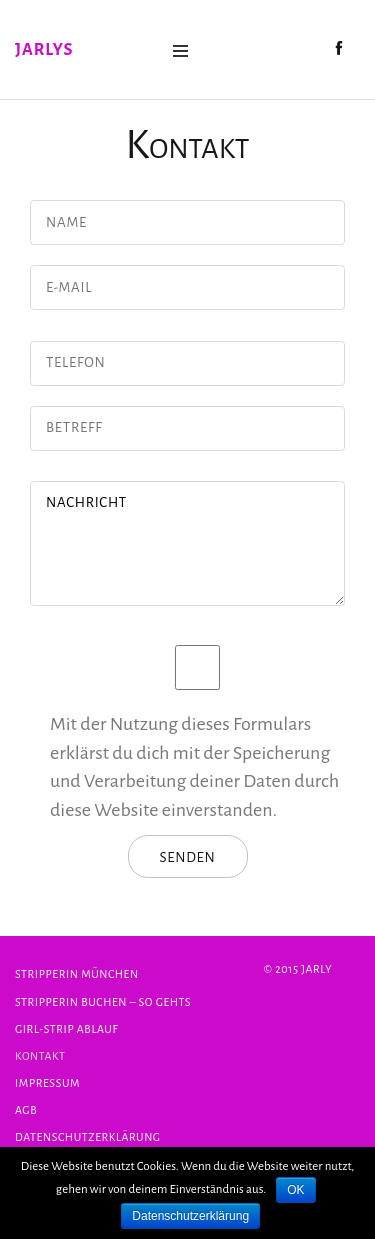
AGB (26, 1110)
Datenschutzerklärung (88, 1137)
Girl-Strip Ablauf (66, 1029)
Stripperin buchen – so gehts (103, 1002)
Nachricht (187, 543)
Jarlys (44, 50)
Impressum (47, 1083)
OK (295, 1190)
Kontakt (40, 1056)
